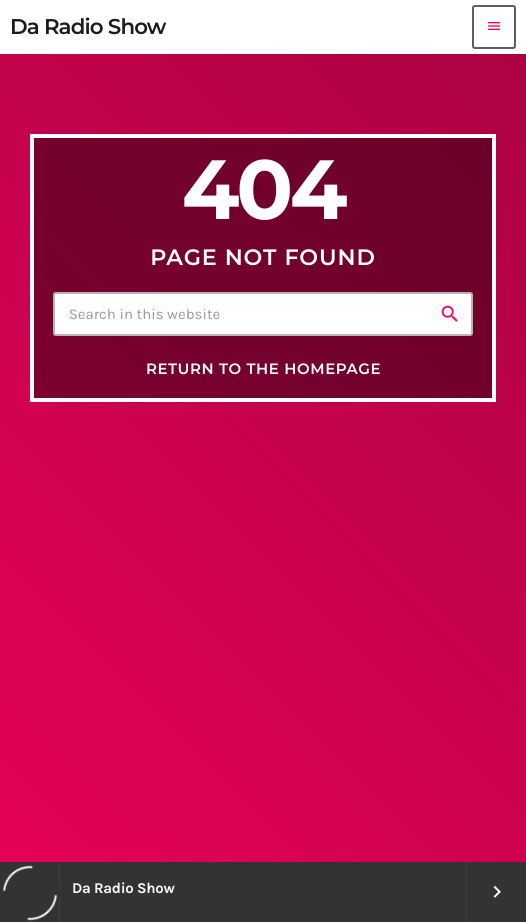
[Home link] (88, 27)
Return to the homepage (263, 368)
